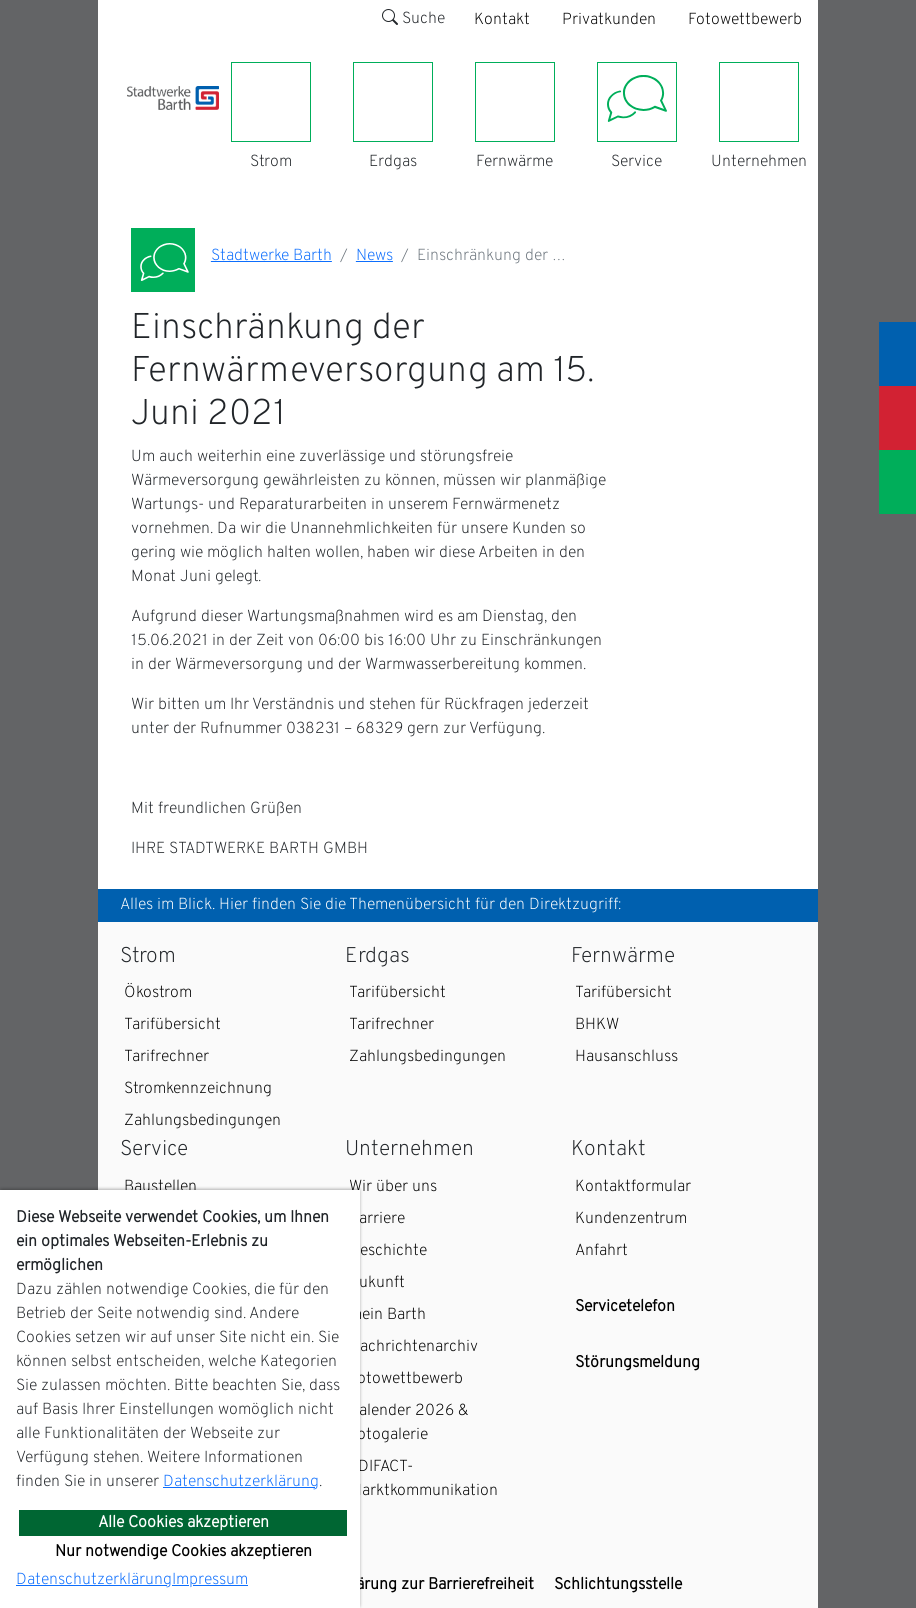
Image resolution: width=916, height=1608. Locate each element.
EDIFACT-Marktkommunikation (423, 1479)
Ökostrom (158, 993)
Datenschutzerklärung (241, 1482)
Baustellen (160, 1187)
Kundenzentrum (631, 1219)
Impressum (210, 1580)
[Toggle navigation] (139, 122)
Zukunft (377, 1283)
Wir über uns (393, 1187)
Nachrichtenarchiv (413, 1347)
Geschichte (388, 1251)
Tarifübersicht (172, 1025)
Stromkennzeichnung (198, 1089)
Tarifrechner (166, 1057)
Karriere (377, 1219)
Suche (413, 19)
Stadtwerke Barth (271, 256)
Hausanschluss (626, 1057)
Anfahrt (601, 1251)
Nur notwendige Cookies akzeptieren (183, 1552)
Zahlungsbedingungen (202, 1121)
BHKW (597, 1025)
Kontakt (502, 20)
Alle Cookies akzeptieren (183, 1523)
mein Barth (387, 1315)
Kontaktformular (633, 1187)
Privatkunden (609, 20)
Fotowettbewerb (745, 20)
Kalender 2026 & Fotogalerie (409, 1423)
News (374, 256)
